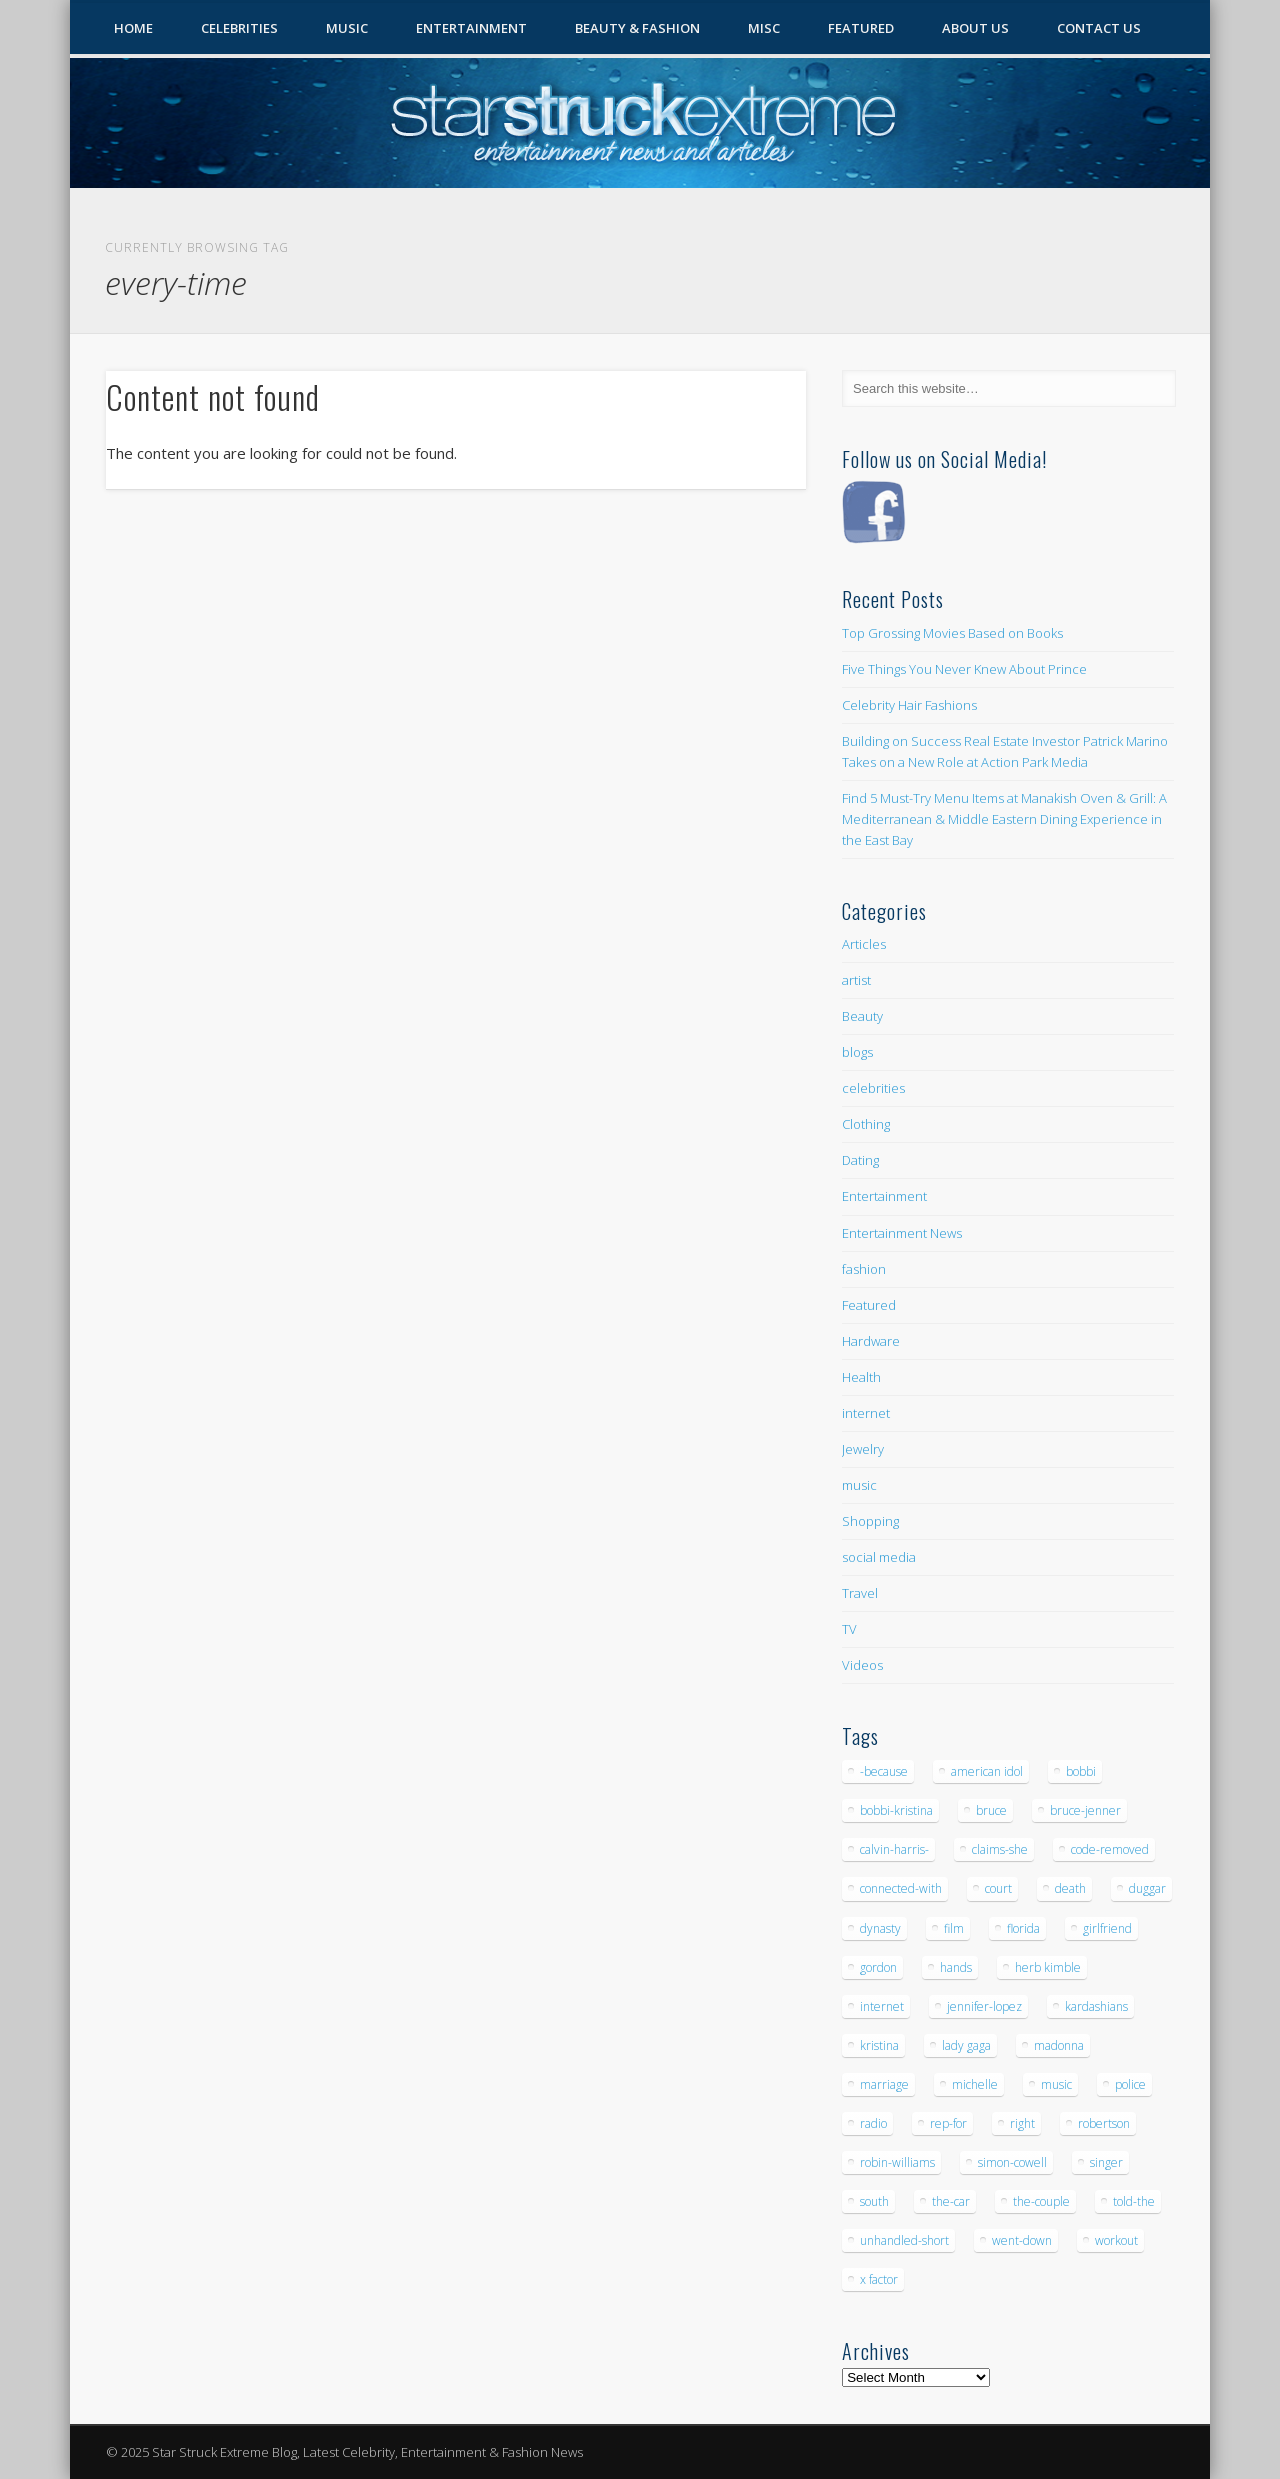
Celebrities (239, 28)
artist (856, 980)
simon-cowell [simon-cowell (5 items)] (1012, 2162)
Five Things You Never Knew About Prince (964, 669)
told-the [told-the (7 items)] (1134, 2201)
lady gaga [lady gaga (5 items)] (966, 2045)
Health (861, 1377)
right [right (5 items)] (1022, 2123)
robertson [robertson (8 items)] (1104, 2123)
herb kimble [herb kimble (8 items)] (1048, 1967)
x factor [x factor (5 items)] (879, 2279)
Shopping (870, 1521)
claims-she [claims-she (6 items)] (1000, 1849)
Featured (861, 28)
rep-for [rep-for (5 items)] (948, 2123)
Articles (864, 944)
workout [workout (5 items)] (1116, 2240)
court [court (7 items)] (998, 1888)
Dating (860, 1160)
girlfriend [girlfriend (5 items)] (1107, 1928)
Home (133, 28)
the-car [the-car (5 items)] (951, 2201)
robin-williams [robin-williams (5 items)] (897, 2162)
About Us (975, 28)
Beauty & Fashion (637, 28)
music (859, 1485)
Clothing (866, 1124)
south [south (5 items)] (874, 2201)
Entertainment (471, 28)
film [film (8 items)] (954, 1928)
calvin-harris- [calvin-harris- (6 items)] (894, 1849)
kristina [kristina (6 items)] (879, 2045)
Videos (862, 1665)
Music (347, 28)
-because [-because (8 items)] (884, 1771)
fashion (864, 1269)
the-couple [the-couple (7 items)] (1041, 2201)
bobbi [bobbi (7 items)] (1081, 1771)
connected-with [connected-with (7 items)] (901, 1888)
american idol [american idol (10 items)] (987, 1771)
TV (849, 1629)
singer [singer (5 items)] (1106, 2162)
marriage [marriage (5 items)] (884, 2084)
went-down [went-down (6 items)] (1022, 2240)
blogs (857, 1052)
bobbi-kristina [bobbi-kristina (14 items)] (896, 1810)
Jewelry (863, 1449)
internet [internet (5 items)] (882, 2006)
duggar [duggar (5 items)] (1147, 1888)
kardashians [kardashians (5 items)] (1096, 2006)
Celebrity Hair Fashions (909, 705)
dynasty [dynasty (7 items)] (880, 1928)
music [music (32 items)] (1056, 2084)
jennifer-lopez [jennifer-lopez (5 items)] (984, 2006)
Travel (860, 1593)
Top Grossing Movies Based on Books (952, 633)
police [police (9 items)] (1130, 2084)
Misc (764, 28)
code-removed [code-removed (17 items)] (1110, 1849)
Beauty (862, 1016)
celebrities (873, 1088)
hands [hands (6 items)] (956, 1967)
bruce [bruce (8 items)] (991, 1810)
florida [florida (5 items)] (1023, 1928)
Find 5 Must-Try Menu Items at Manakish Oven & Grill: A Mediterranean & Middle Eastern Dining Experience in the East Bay (1004, 819)
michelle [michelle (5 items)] (975, 2084)
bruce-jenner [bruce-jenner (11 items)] (1085, 1810)
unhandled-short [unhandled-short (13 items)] (904, 2240)
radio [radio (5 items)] (873, 2123)
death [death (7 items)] (1070, 1888)
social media (879, 1557)
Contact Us (1099, 28)
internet (866, 1413)
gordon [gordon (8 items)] (878, 1967)
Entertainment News (902, 1233)
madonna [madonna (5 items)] (1059, 2045)
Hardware (871, 1341)
